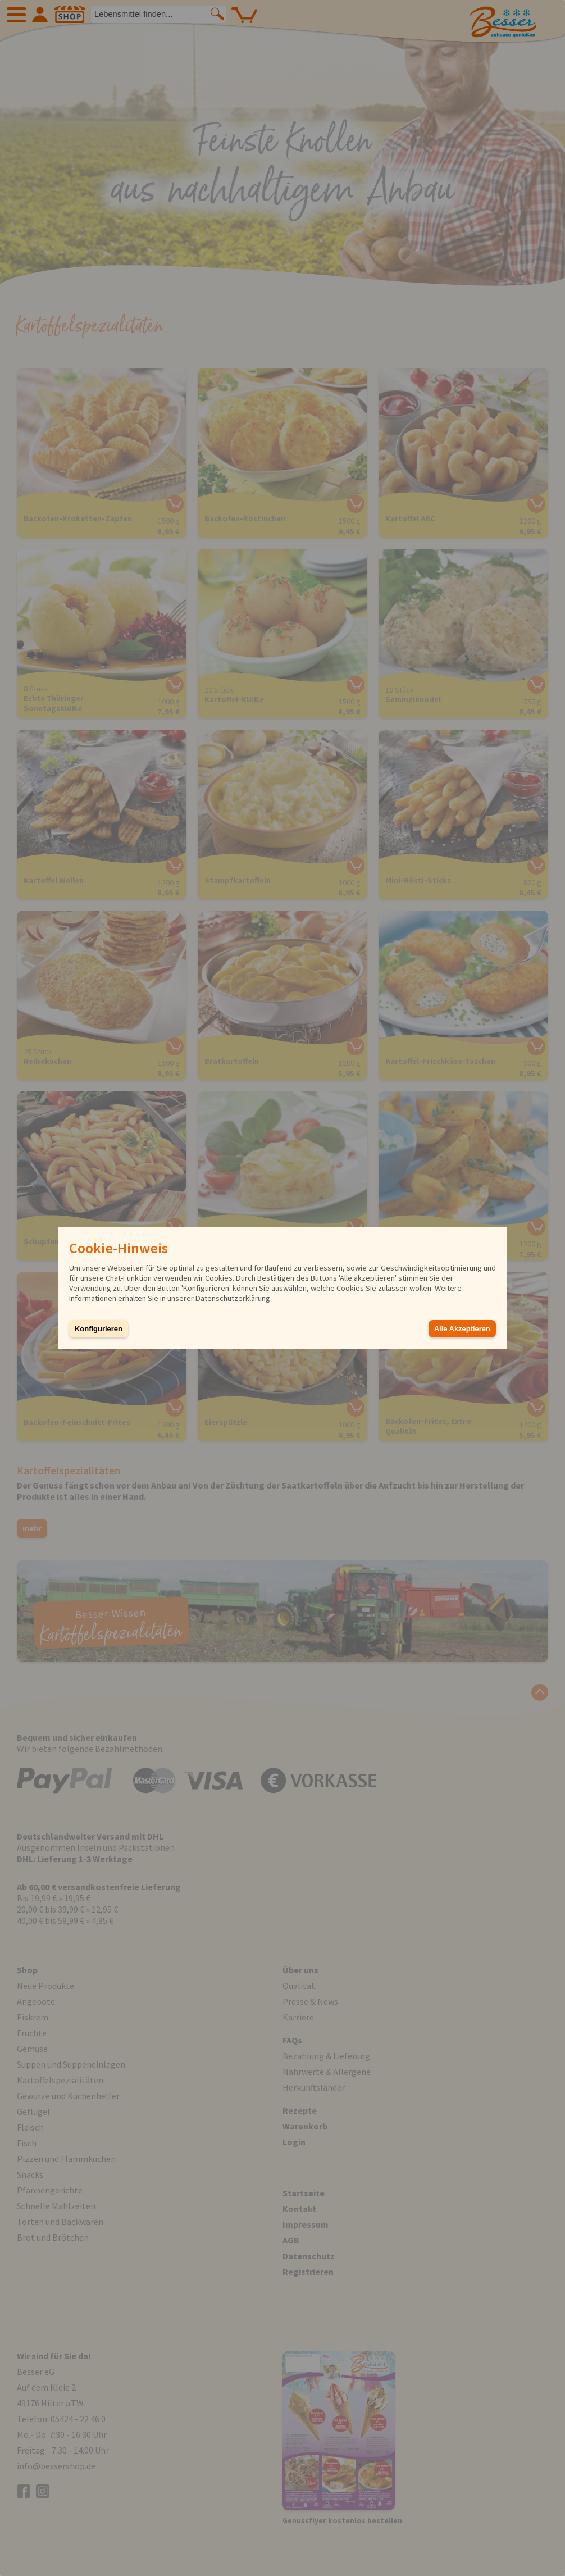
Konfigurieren (98, 1329)
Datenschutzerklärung (232, 1298)
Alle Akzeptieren (462, 1329)
